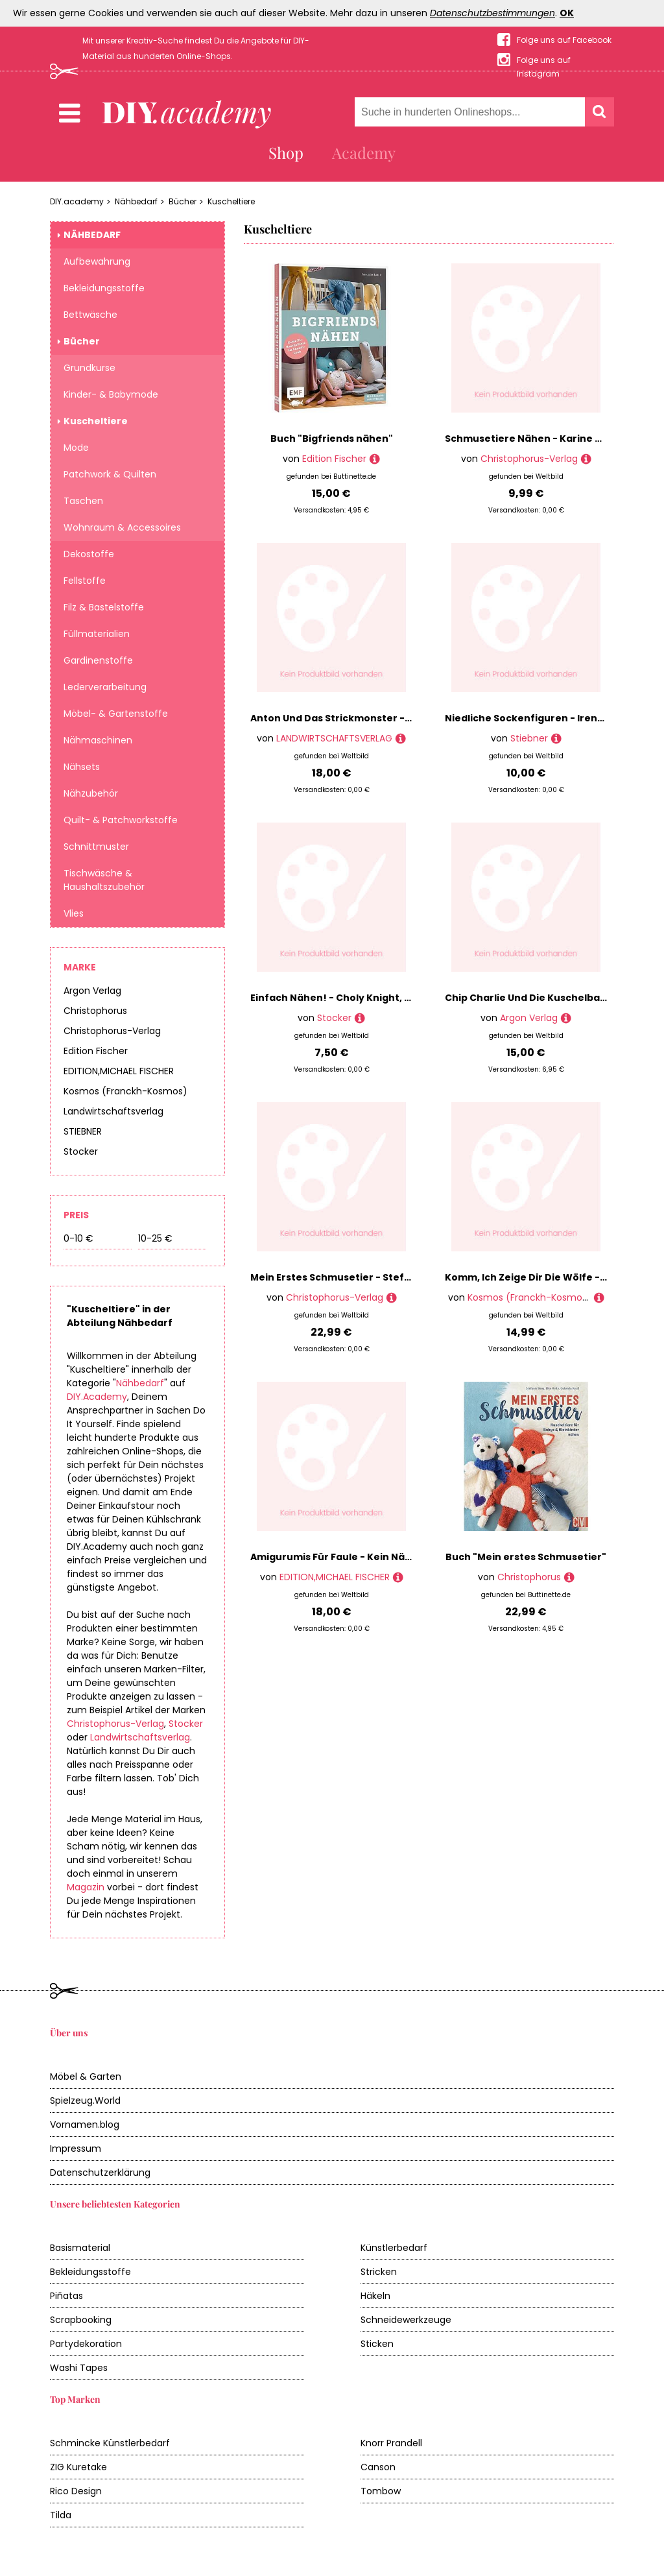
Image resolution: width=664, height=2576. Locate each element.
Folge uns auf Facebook (564, 39)
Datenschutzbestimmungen (492, 12)
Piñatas (66, 2295)
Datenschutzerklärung (100, 2172)
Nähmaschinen (98, 740)
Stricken (379, 2271)
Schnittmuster (96, 846)
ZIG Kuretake (78, 2467)
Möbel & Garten (85, 2076)
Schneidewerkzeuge (406, 2319)
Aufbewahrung (97, 261)
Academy (364, 152)
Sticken (377, 2343)
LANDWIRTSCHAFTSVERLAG (334, 738)
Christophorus (95, 1010)
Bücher (182, 201)
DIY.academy (77, 201)
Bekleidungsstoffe (104, 288)
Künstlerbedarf (394, 2247)
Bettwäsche (90, 314)
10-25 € (155, 1238)
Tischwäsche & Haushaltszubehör (104, 880)
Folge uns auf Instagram (544, 60)
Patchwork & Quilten (110, 474)
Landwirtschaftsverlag (113, 1111)
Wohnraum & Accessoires (122, 527)
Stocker (81, 1151)
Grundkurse (89, 367)
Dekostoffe (89, 554)
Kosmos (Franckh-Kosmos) (125, 1091)
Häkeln (375, 2295)
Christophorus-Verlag (112, 1030)
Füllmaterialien (97, 633)
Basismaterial (80, 2247)
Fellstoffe (85, 580)
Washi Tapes (79, 2367)
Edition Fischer (96, 1050)
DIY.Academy (97, 1396)
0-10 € (78, 1238)
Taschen (83, 500)
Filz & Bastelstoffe (104, 607)
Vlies (74, 913)
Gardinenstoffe (98, 660)
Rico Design (76, 2491)
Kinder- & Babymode (111, 394)
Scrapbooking (81, 2319)
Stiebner (529, 738)
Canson (378, 2467)
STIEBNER (83, 1131)
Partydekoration (86, 2343)
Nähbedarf (136, 201)
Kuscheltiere (231, 201)
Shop (285, 152)
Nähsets (82, 766)
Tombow (381, 2491)
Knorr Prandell (391, 2443)
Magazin (85, 1887)
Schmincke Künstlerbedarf (110, 2443)
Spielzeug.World (85, 2100)
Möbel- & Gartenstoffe (116, 713)
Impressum (75, 2148)
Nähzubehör (91, 793)
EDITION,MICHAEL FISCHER (119, 1071)
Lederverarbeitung (105, 686)
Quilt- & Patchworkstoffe (121, 819)
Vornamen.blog (84, 2124)
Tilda (60, 2515)
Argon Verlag (92, 990)
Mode (76, 447)
